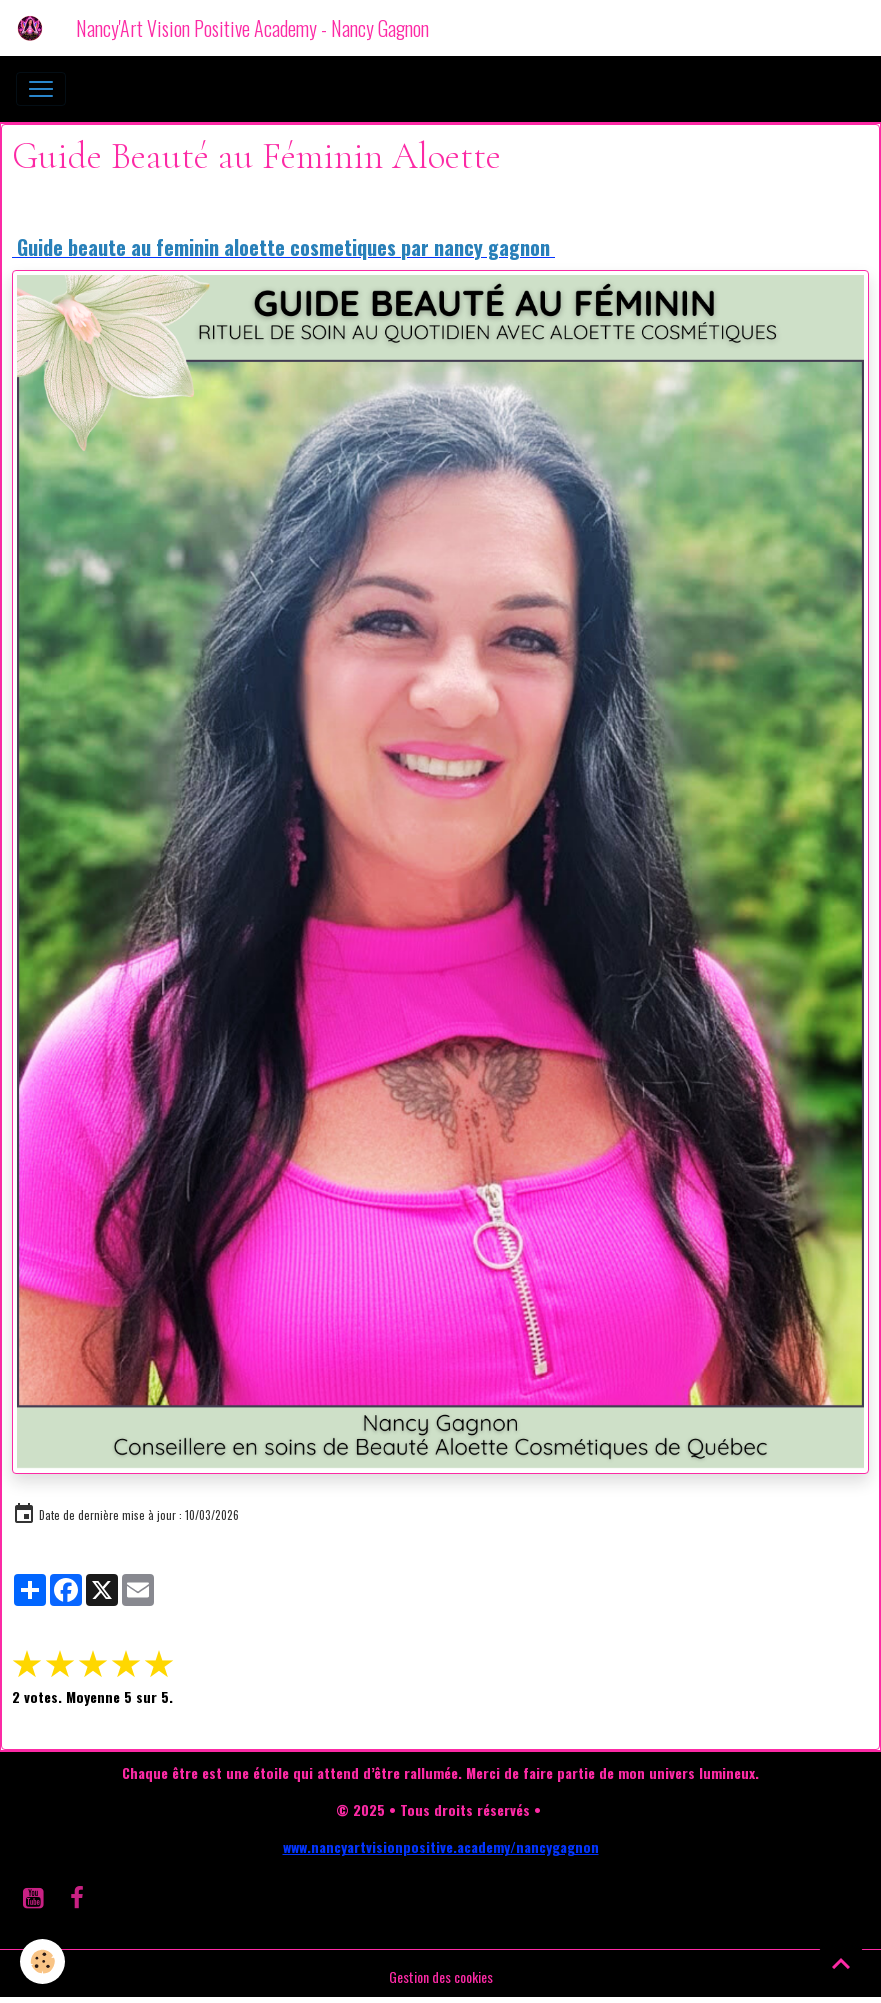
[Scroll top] (841, 1963)
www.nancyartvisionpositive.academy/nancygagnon (441, 1846)
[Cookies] (42, 1961)
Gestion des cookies (441, 1976)
